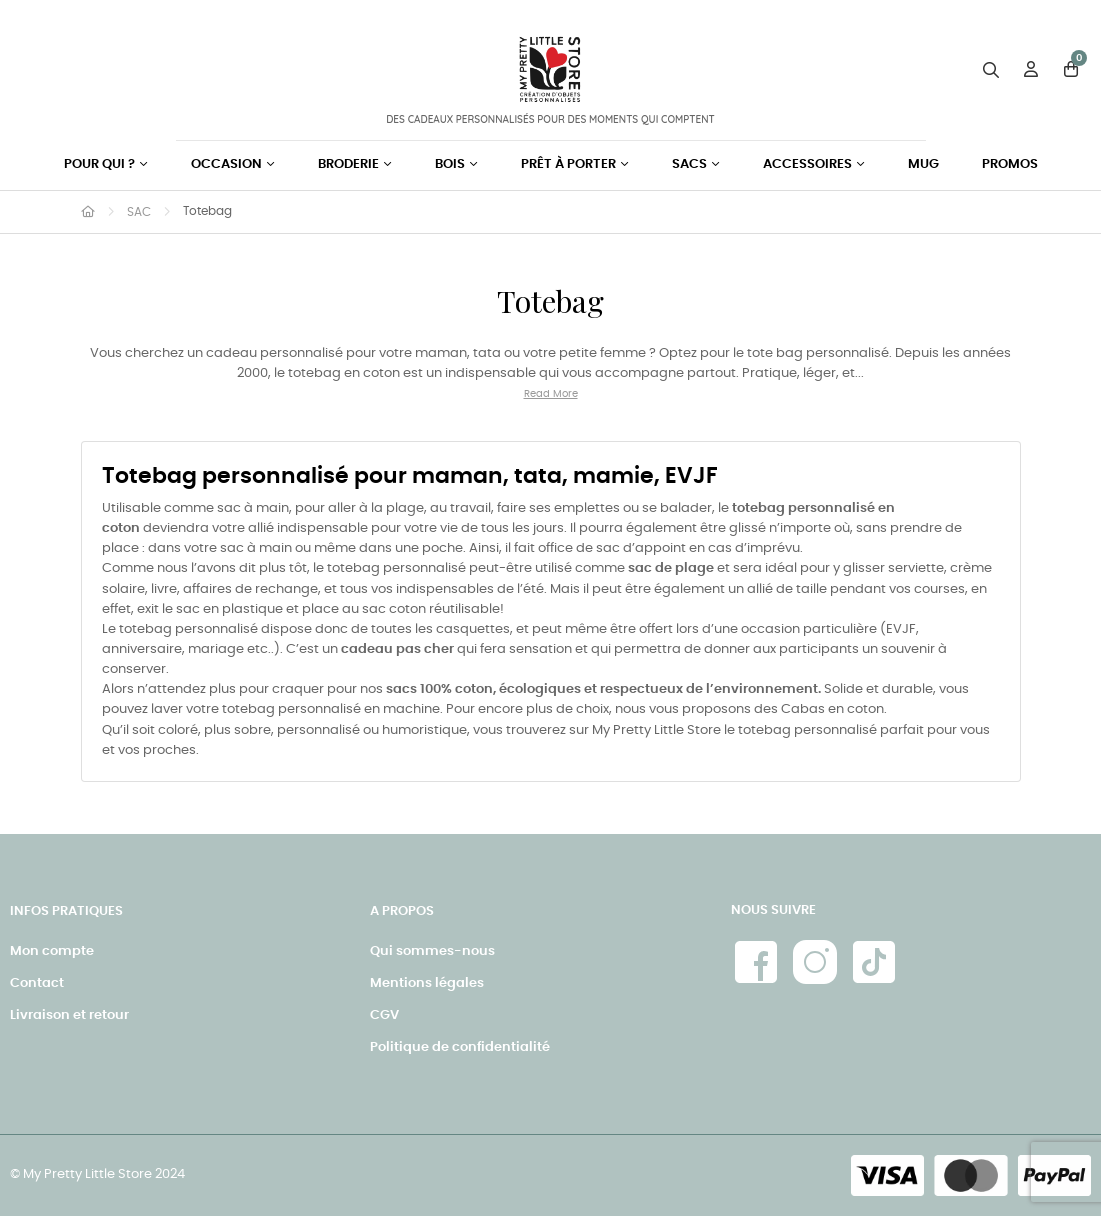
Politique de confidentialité (460, 1047)
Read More (551, 394)
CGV (384, 1015)
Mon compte (52, 951)
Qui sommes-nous (432, 951)
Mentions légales (427, 983)
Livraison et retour (69, 1015)
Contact (37, 983)
